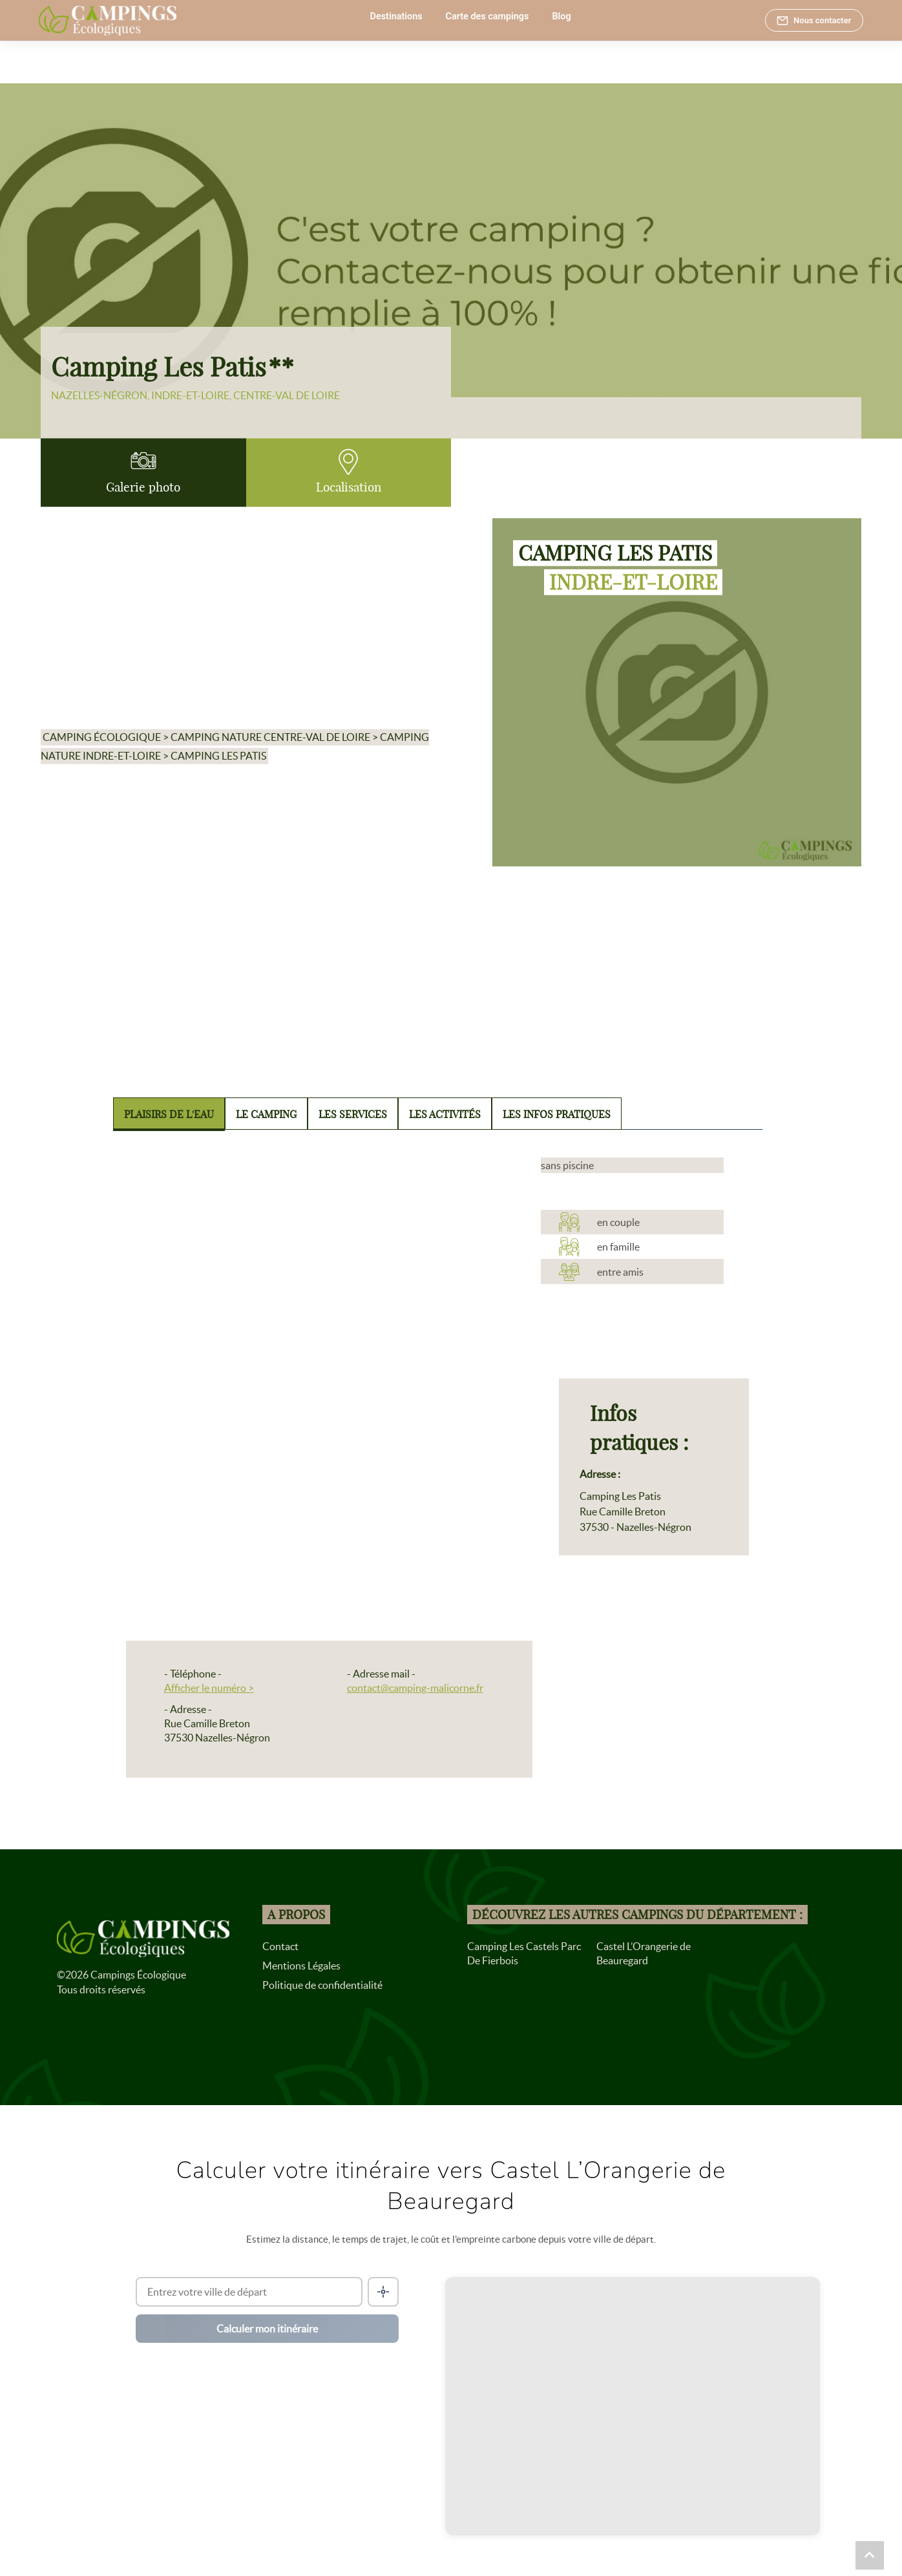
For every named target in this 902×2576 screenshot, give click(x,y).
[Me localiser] (383, 2292)
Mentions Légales (301, 1965)
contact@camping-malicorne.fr (415, 1688)
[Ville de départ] (249, 2292)
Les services (353, 1114)
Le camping (266, 1114)
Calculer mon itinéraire (267, 2328)
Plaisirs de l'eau (169, 1114)
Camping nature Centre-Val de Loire (270, 737)
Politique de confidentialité (322, 1985)
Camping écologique (102, 737)
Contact (280, 1946)
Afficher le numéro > (209, 1688)
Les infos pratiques (557, 1114)
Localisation (348, 472)
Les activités (445, 1114)
